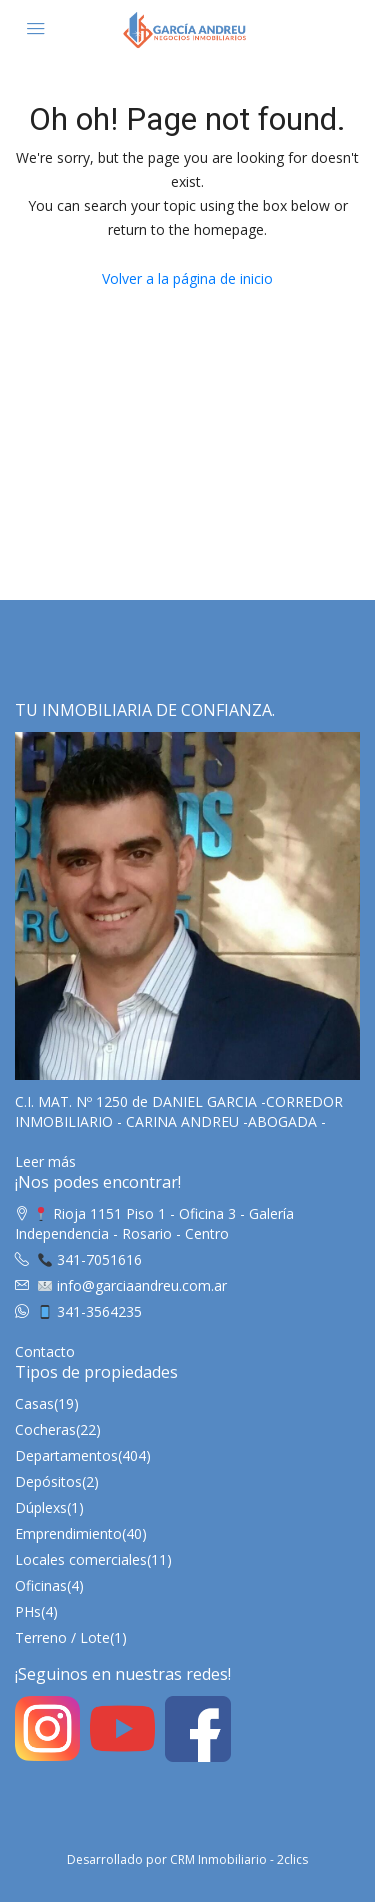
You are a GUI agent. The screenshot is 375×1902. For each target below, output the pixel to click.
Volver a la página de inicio (187, 278)
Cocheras (45, 1429)
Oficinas (41, 1585)
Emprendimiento (68, 1533)
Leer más (45, 1161)
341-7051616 (90, 1259)
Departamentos (66, 1455)
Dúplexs (41, 1507)
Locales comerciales (81, 1559)
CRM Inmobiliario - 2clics (239, 1859)
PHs (28, 1611)
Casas (34, 1403)
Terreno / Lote (62, 1637)
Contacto (45, 1351)
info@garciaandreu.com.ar (132, 1285)
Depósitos (48, 1481)
